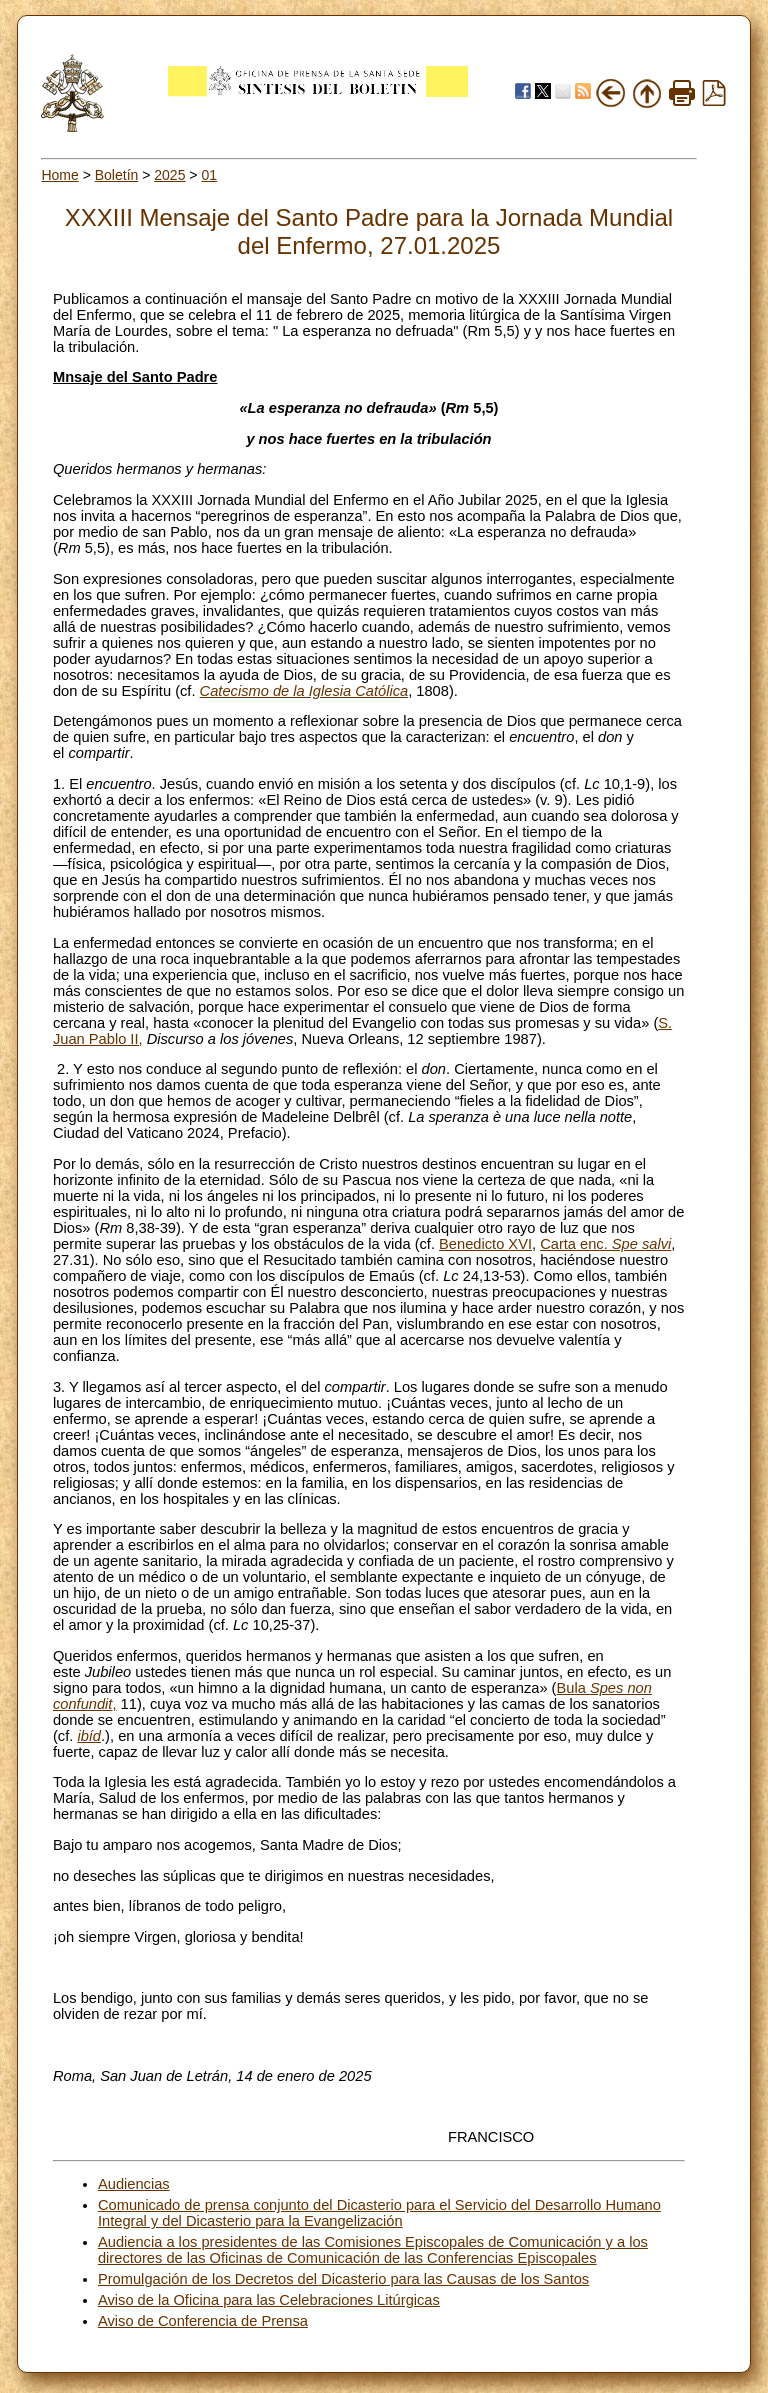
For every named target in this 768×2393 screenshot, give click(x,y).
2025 (169, 175)
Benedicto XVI (485, 1244)
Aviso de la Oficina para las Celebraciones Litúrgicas (269, 2300)
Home (59, 175)
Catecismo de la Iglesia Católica (304, 691)
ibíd (89, 1736)
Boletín (117, 175)
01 (209, 175)
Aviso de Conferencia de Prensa (203, 2321)
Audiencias (134, 2184)
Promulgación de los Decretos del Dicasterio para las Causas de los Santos (343, 2279)
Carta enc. (605, 1244)
